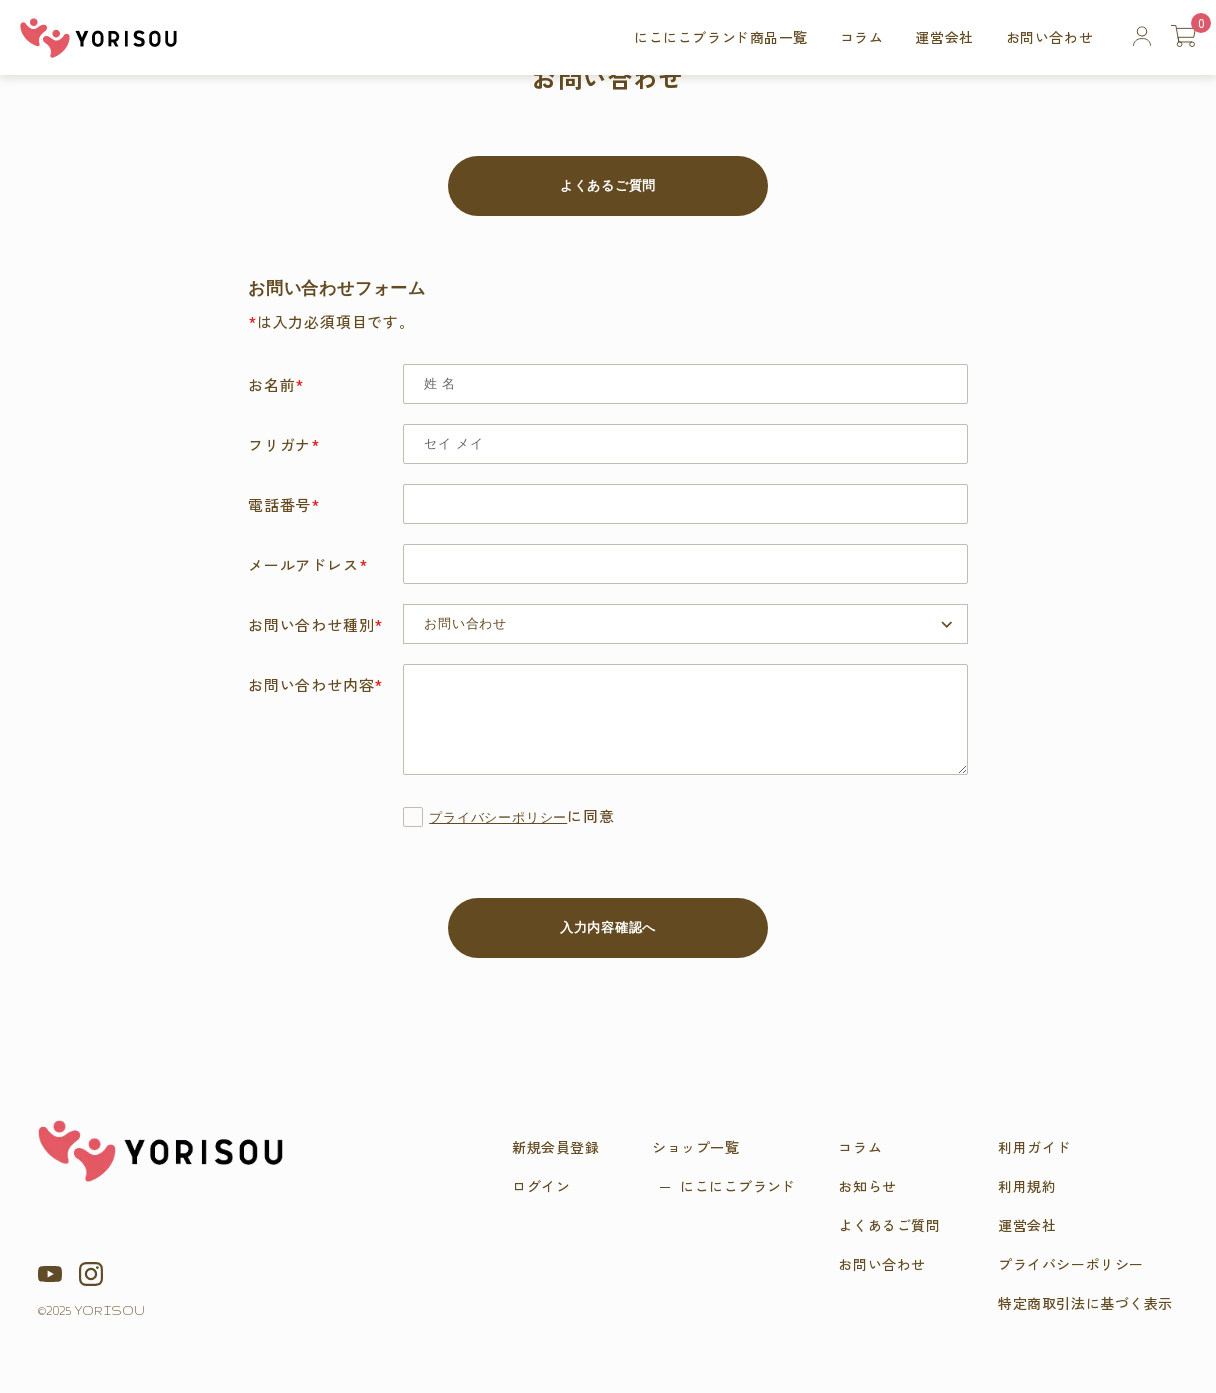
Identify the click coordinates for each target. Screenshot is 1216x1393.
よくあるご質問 (608, 185)
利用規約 (1027, 1186)
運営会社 (944, 37)
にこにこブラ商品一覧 (721, 37)
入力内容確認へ (608, 927)
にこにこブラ (737, 1186)
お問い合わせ (1049, 37)
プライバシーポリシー (498, 818)
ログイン (541, 1186)
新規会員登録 (555, 1147)
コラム (862, 37)
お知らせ (867, 1186)
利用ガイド (1034, 1147)
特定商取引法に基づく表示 (1085, 1303)
